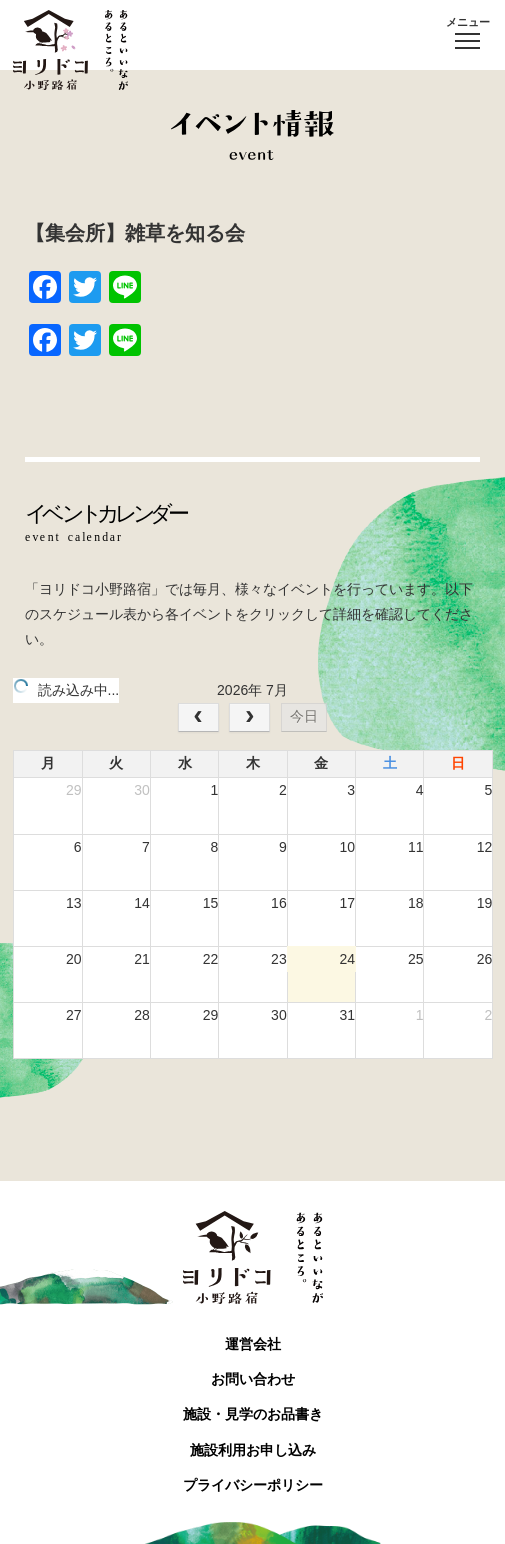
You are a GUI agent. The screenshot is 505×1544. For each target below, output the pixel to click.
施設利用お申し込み (253, 1450)
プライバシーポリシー (253, 1485)
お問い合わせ (253, 1379)
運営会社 (253, 1344)
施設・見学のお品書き (253, 1414)
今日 (304, 716)
